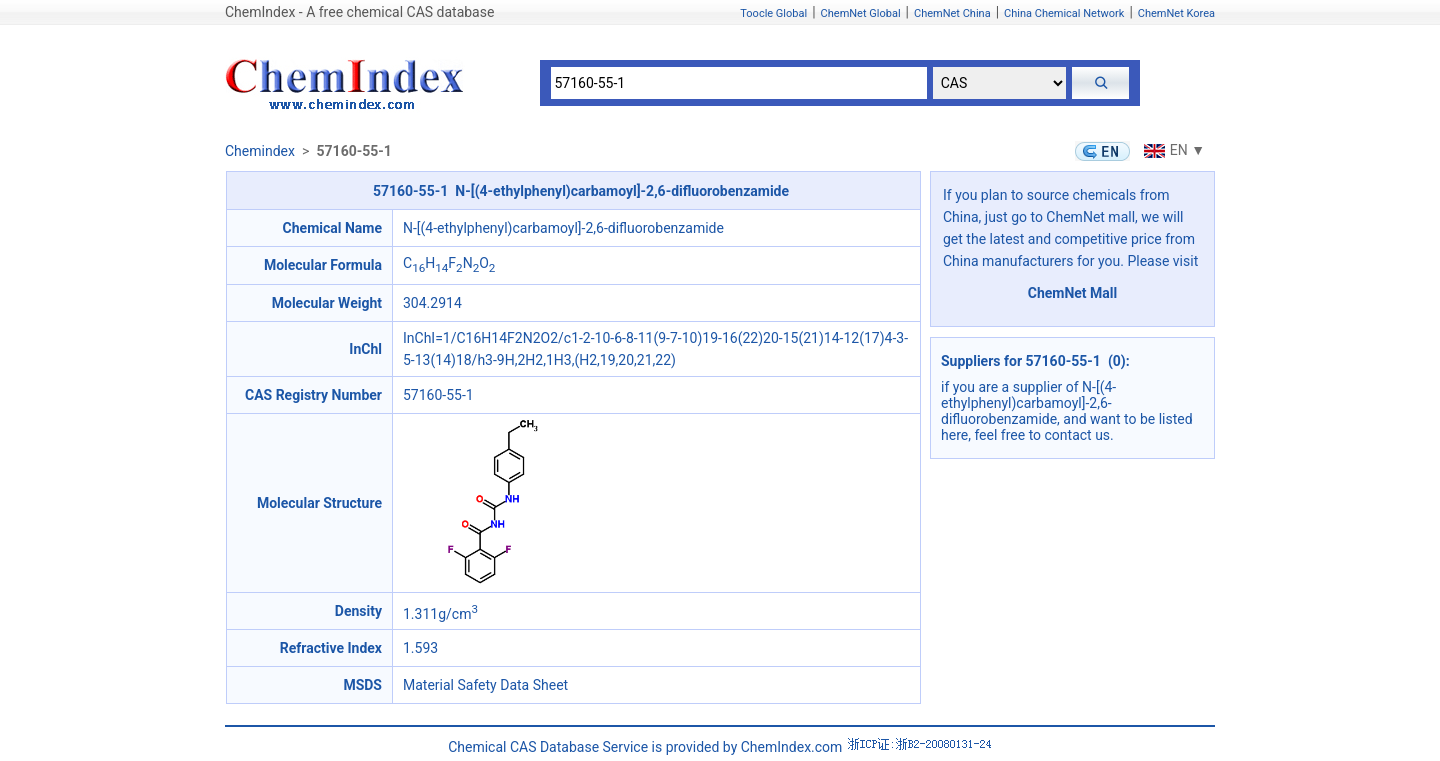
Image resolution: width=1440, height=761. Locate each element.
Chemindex (260, 151)
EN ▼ (1172, 150)
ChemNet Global (861, 13)
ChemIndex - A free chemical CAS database (359, 12)
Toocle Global (773, 13)
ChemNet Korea (1176, 13)
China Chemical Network (1064, 13)
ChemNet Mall (1073, 293)
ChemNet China (952, 13)
